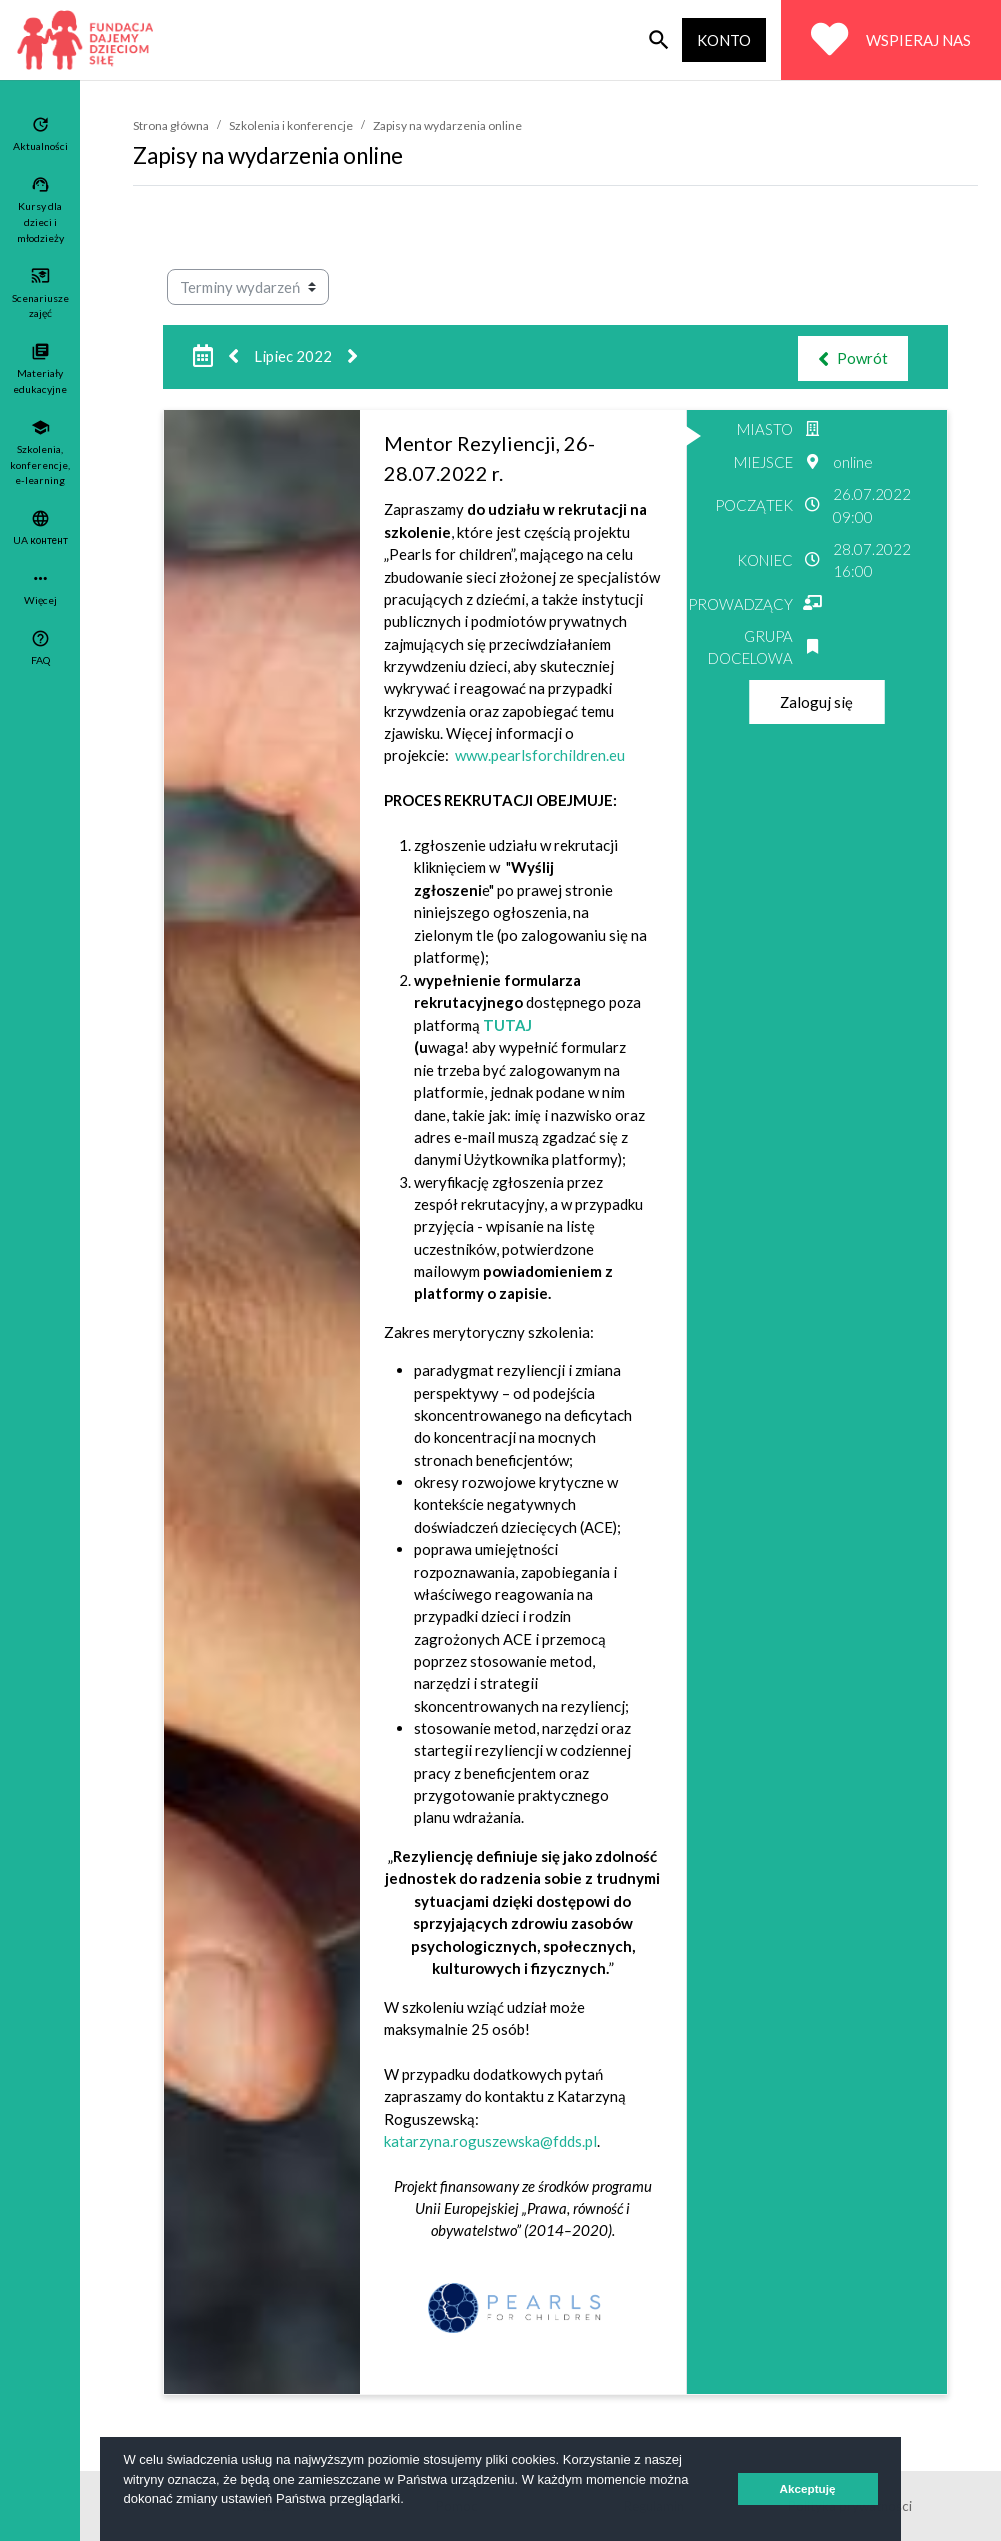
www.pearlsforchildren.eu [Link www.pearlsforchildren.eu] (540, 755)
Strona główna (171, 125)
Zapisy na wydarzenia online (447, 125)
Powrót (853, 359)
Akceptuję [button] (808, 2488)
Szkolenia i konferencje (291, 125)
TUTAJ (507, 1025)
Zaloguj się (816, 702)
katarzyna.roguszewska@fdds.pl (490, 2141)
